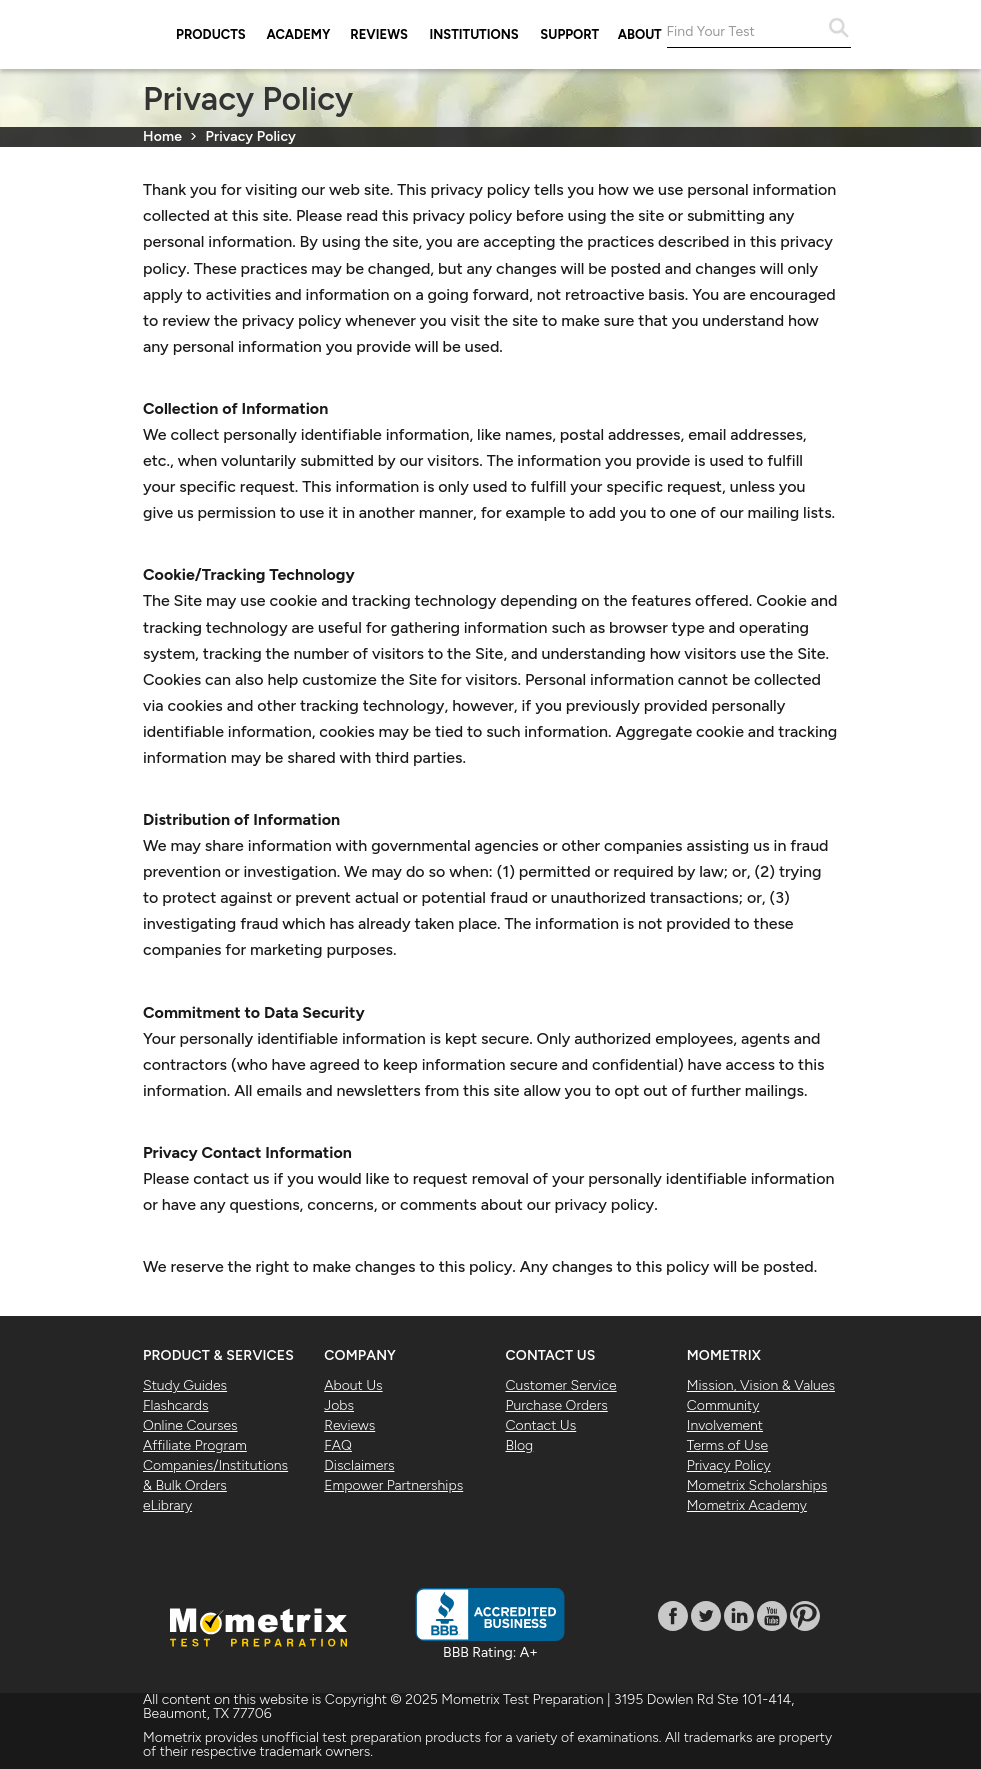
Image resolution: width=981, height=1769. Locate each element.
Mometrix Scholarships (757, 1485)
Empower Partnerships (393, 1485)
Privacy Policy (729, 1465)
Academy (298, 34)
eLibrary (167, 1505)
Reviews (379, 34)
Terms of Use (727, 1445)
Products (211, 34)
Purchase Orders (557, 1405)
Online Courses (190, 1425)
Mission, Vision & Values (761, 1385)
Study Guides (185, 1385)
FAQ (338, 1445)
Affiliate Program (195, 1445)
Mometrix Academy (747, 1505)
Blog (520, 1445)
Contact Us (541, 1425)
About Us (353, 1385)
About (640, 34)
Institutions (474, 34)
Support (569, 34)
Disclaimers (359, 1465)
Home (162, 136)
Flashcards (176, 1405)
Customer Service (561, 1385)
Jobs (339, 1405)
